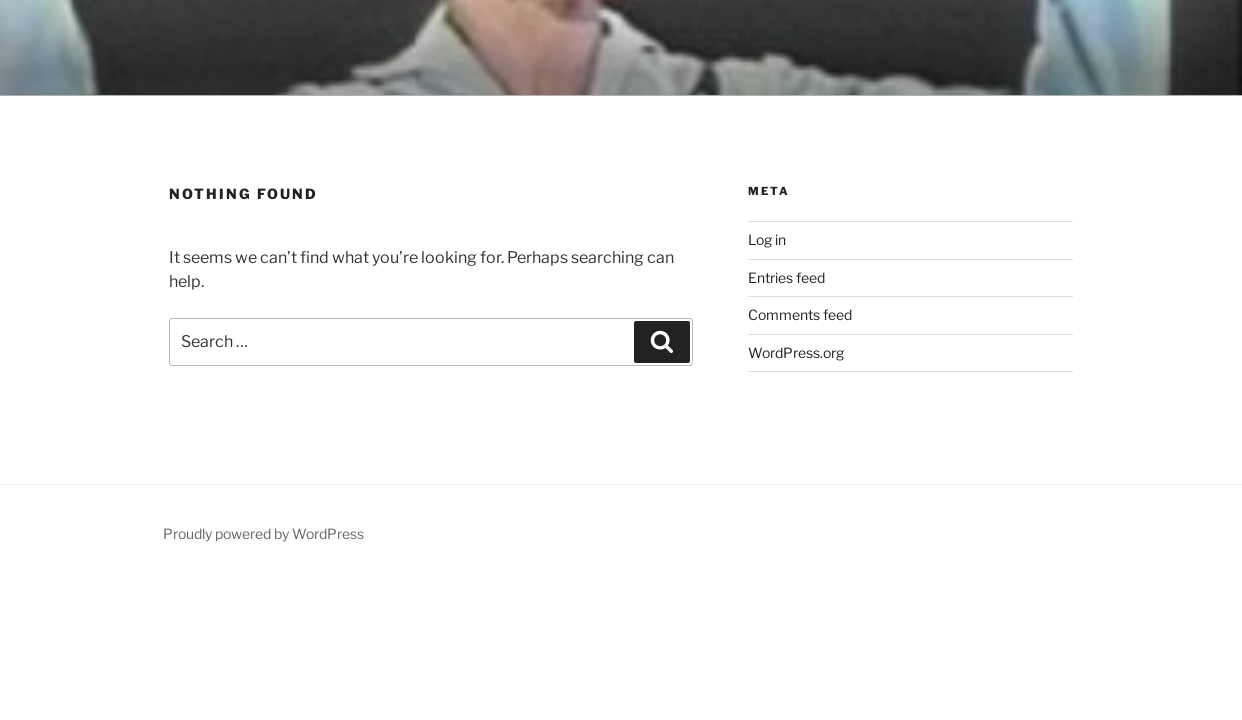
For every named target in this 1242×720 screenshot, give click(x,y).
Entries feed (786, 277)
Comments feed (800, 314)
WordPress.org (796, 352)
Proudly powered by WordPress (263, 533)
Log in (767, 239)
